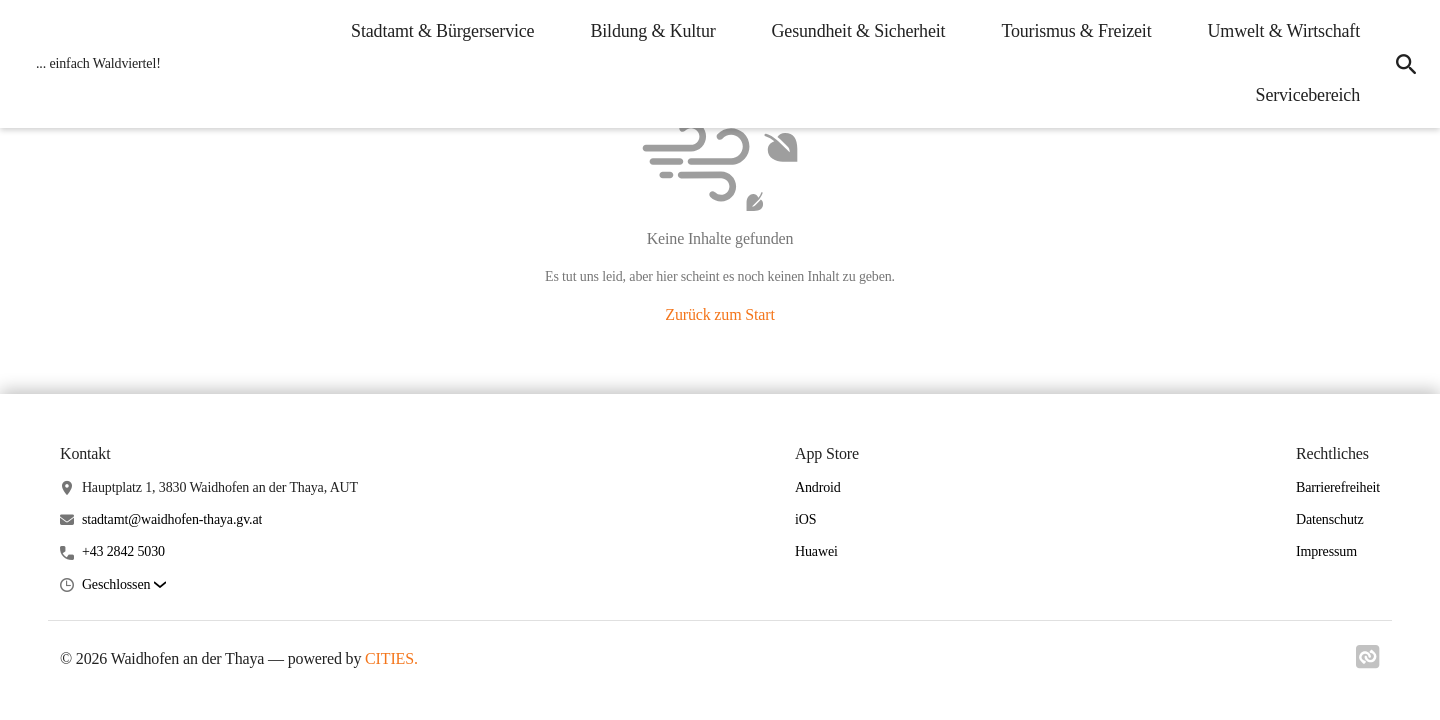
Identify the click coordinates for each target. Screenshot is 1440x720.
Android (818, 487)
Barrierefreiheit (1338, 487)
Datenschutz (1330, 519)
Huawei (816, 551)
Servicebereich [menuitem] (1308, 95)
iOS (805, 519)
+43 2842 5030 (123, 551)
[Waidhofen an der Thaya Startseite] (92, 64)
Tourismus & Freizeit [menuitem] (1076, 31)
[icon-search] (1406, 64)
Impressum (1326, 551)
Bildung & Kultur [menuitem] (652, 31)
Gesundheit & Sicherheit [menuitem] (859, 31)
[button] (124, 585)
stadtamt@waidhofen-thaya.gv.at (172, 519)
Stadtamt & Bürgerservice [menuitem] (442, 31)
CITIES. (391, 658)
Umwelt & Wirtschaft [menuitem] (1284, 31)
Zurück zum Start (719, 314)
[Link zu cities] (1368, 663)
